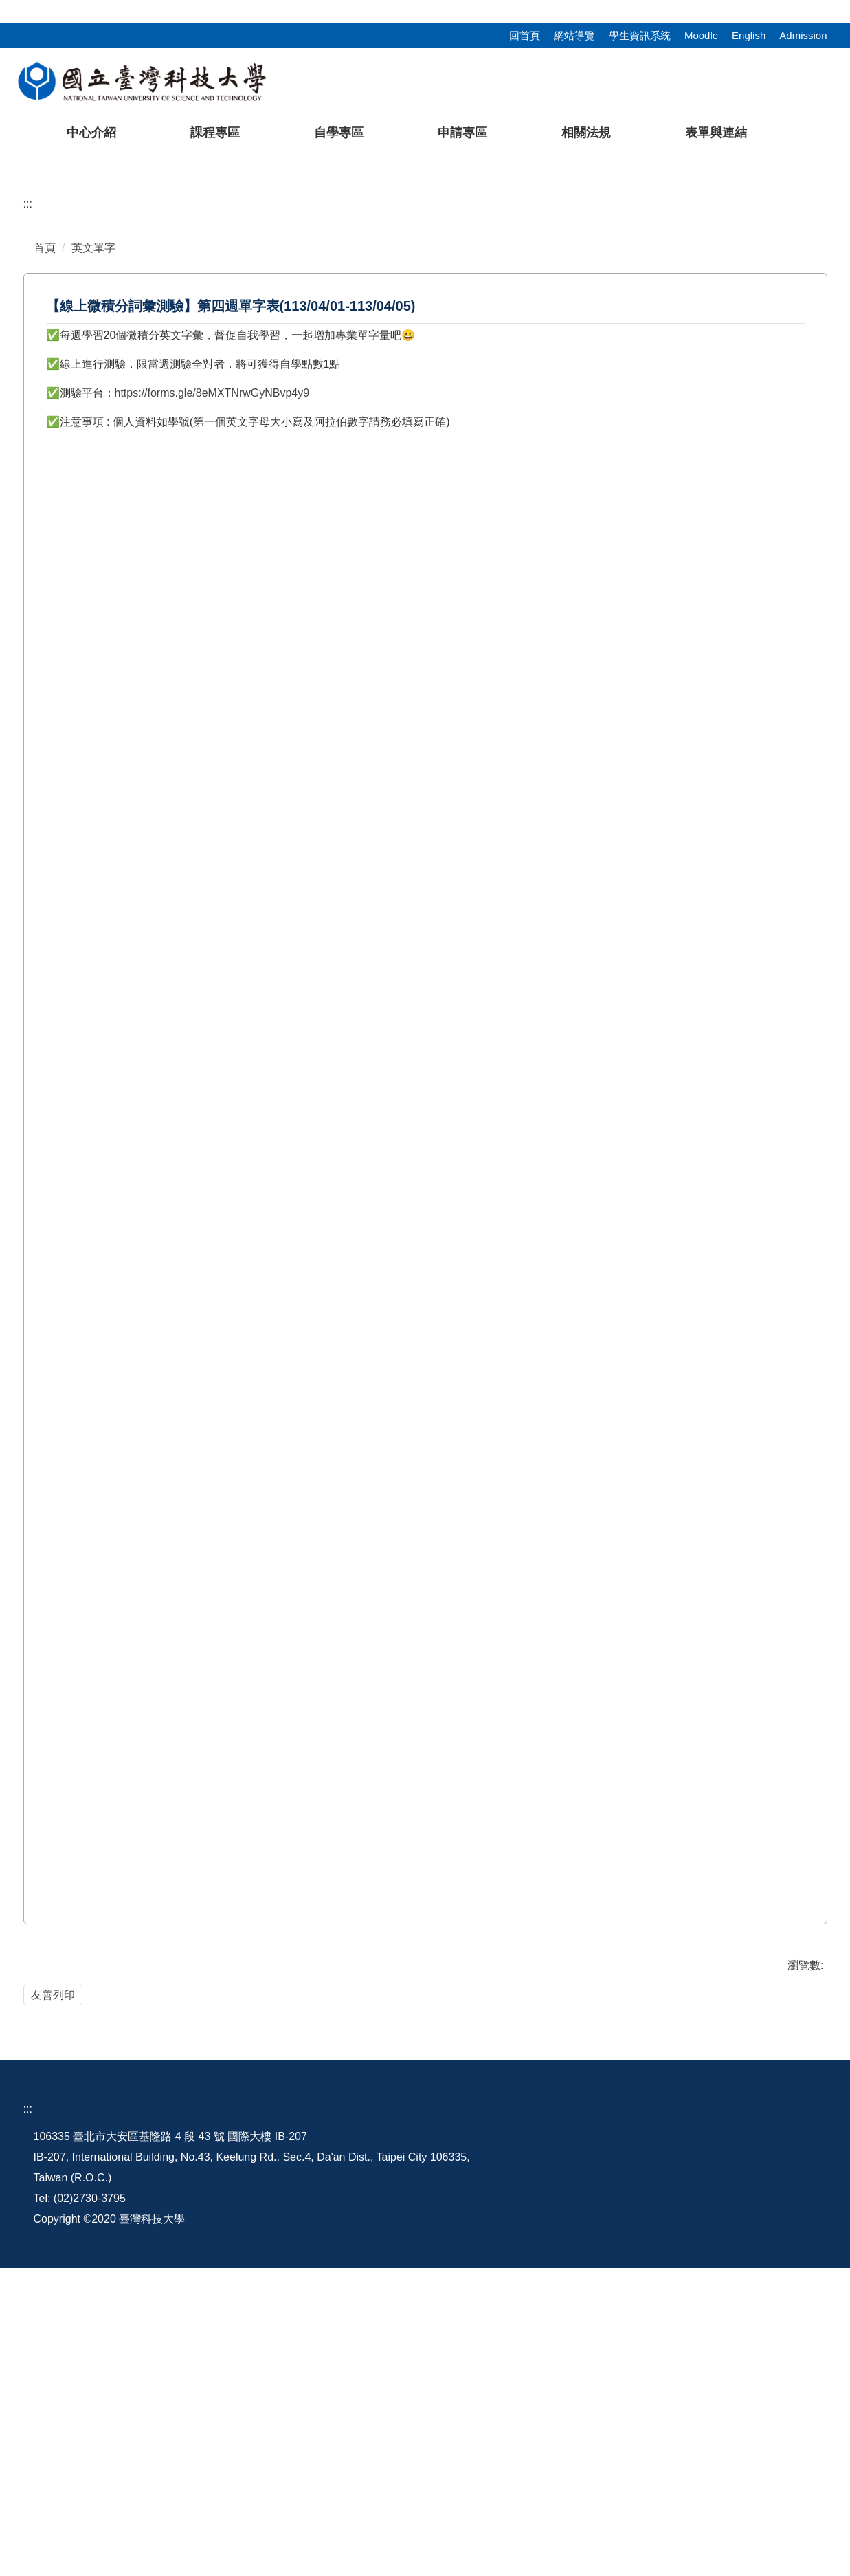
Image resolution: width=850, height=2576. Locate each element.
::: (4, 8)
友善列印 (53, 2262)
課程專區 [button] (215, 133)
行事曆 (630, 2444)
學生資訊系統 (640, 35)
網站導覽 (574, 35)
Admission (803, 35)
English (748, 35)
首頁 (45, 515)
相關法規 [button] (586, 133)
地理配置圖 (533, 2444)
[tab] (600, 413)
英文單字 (93, 515)
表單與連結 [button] (716, 133)
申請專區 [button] (462, 133)
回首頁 (524, 35)
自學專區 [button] (339, 133)
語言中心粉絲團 (759, 2444)
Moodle (701, 35)
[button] (32, 288)
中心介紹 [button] (91, 133)
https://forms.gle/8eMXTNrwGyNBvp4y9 (212, 660)
